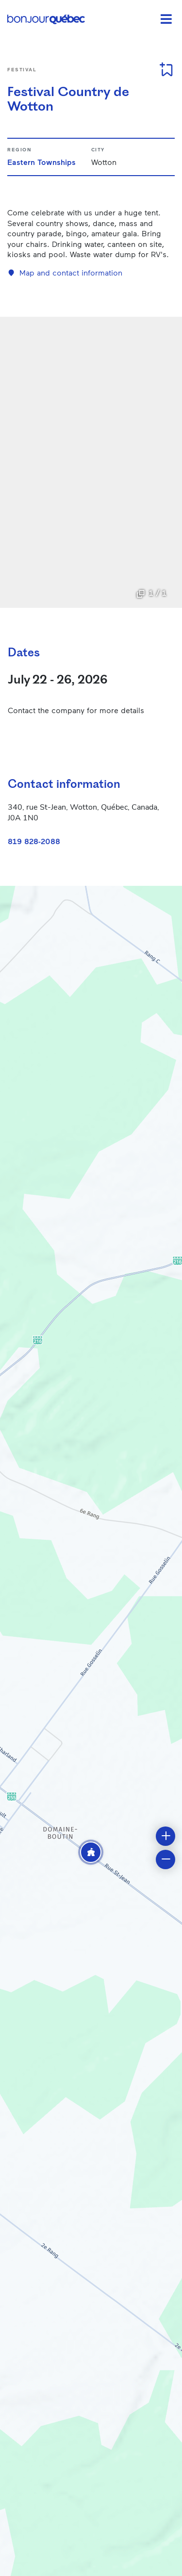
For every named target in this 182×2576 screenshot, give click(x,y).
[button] (90, 1852)
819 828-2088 (34, 841)
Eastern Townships (41, 161)
